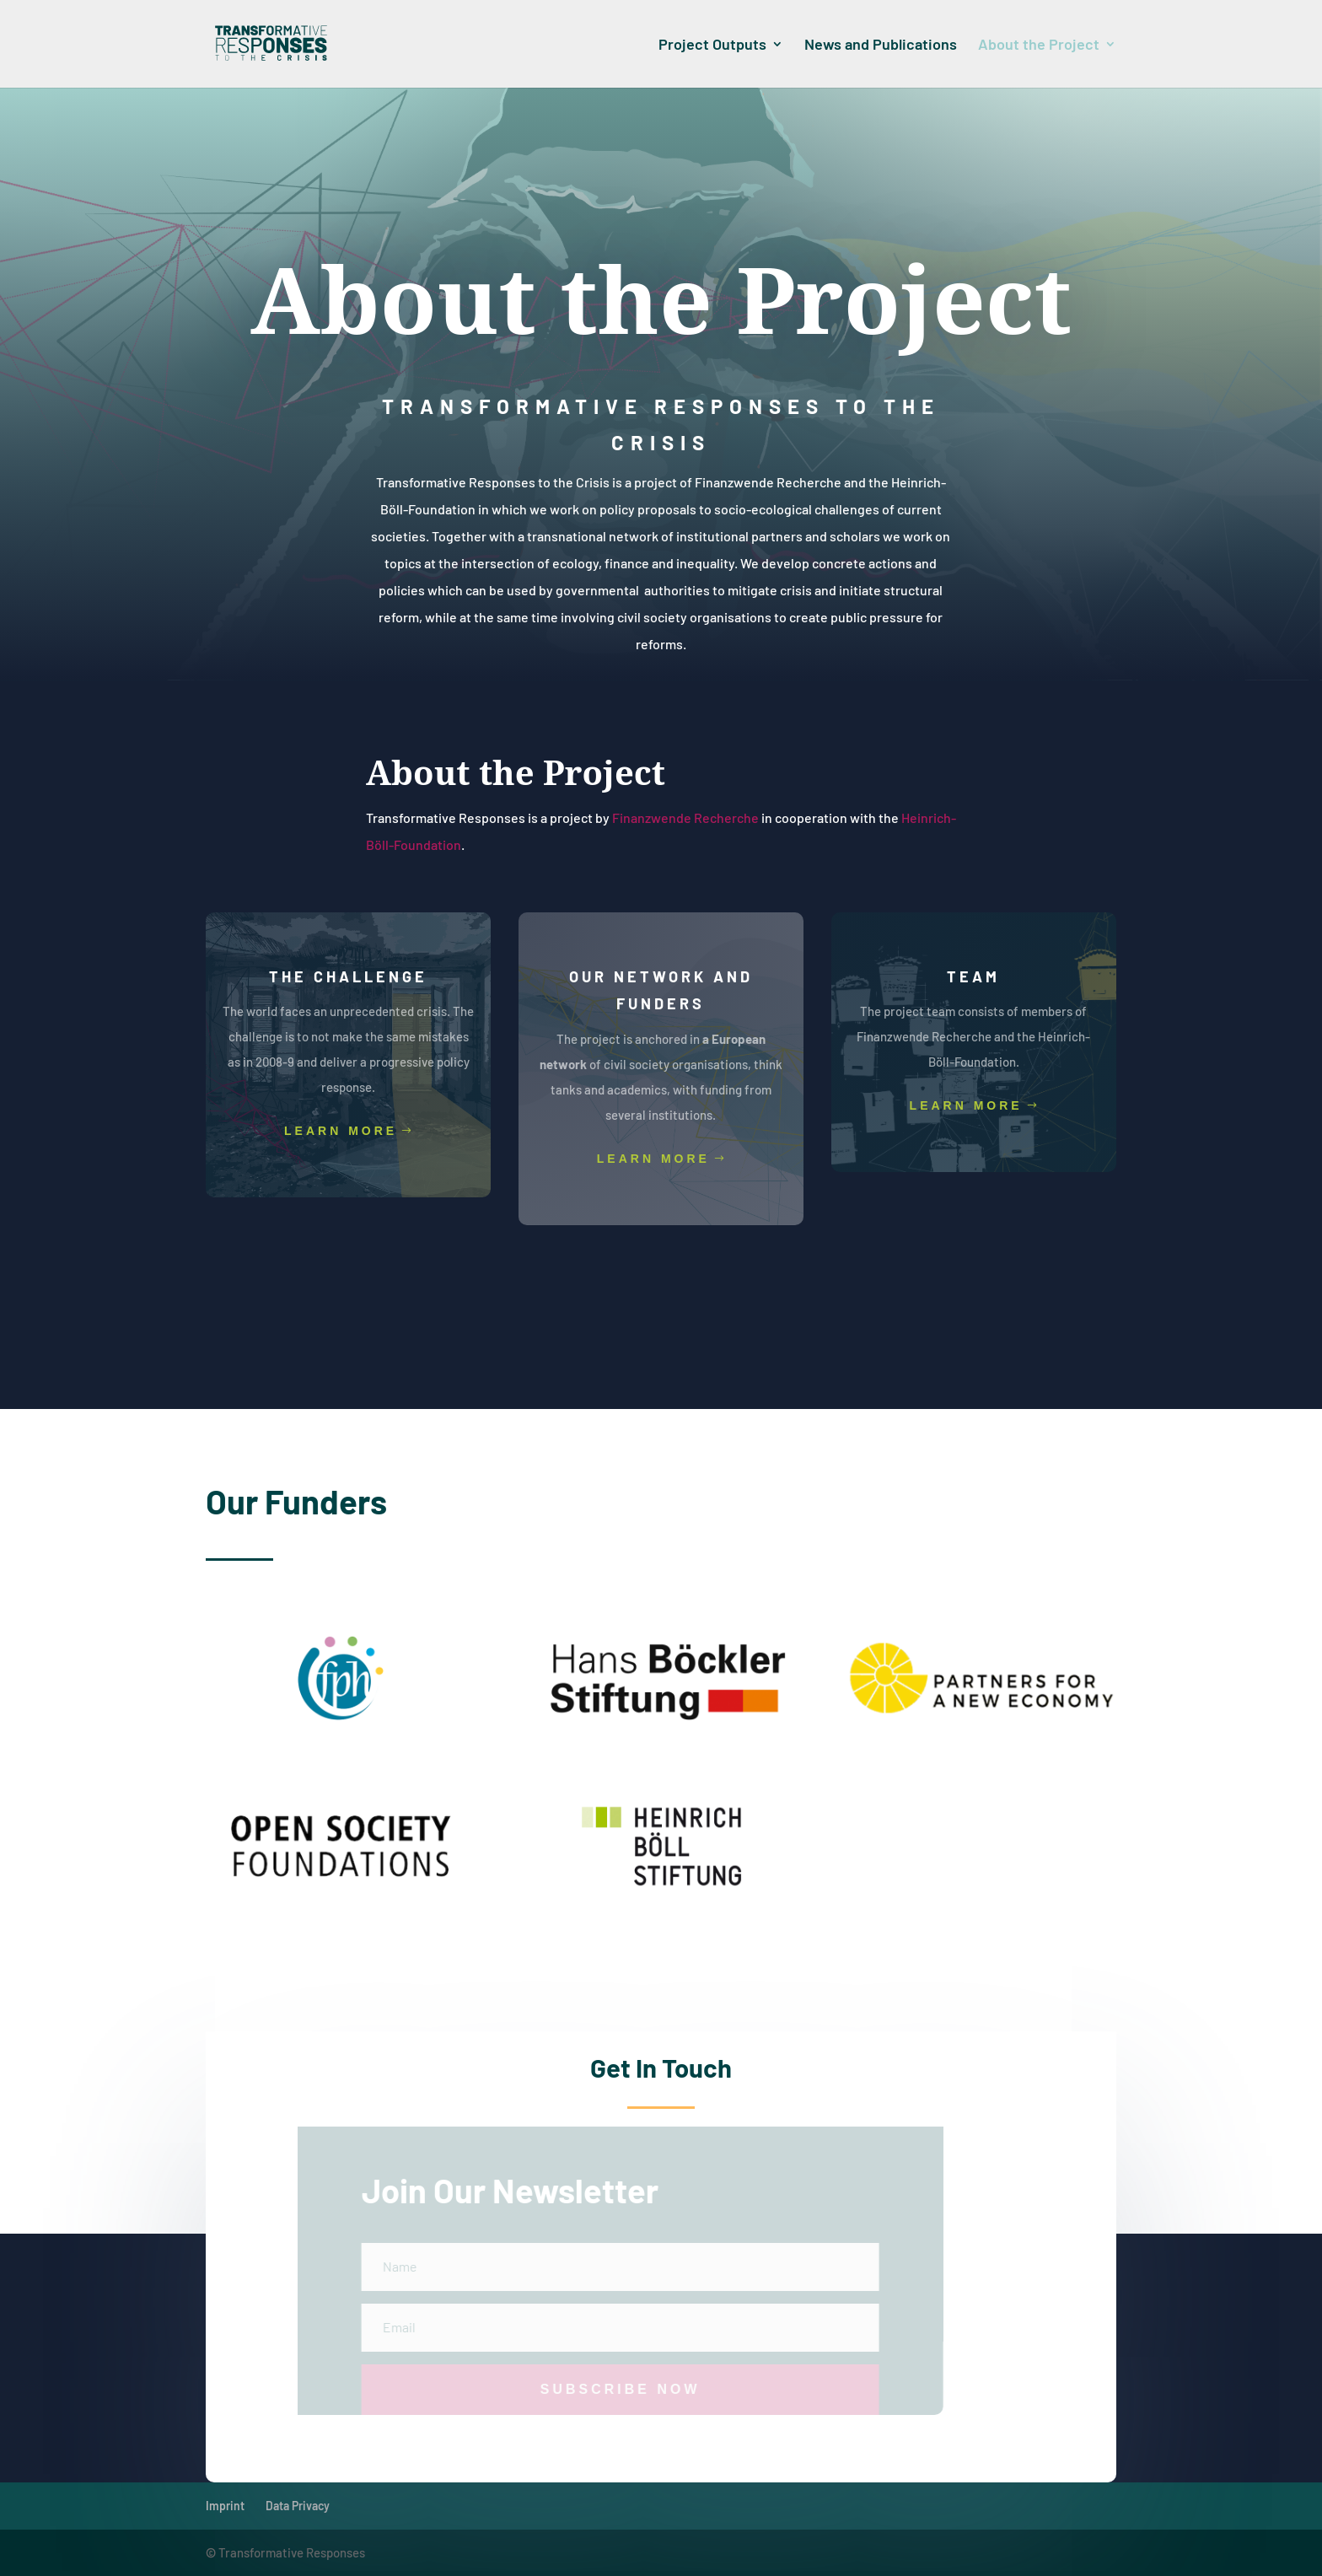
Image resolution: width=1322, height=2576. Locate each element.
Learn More (340, 1130)
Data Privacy (298, 2505)
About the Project (1038, 45)
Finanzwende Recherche (685, 817)
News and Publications (880, 45)
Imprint (225, 2505)
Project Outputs (712, 45)
